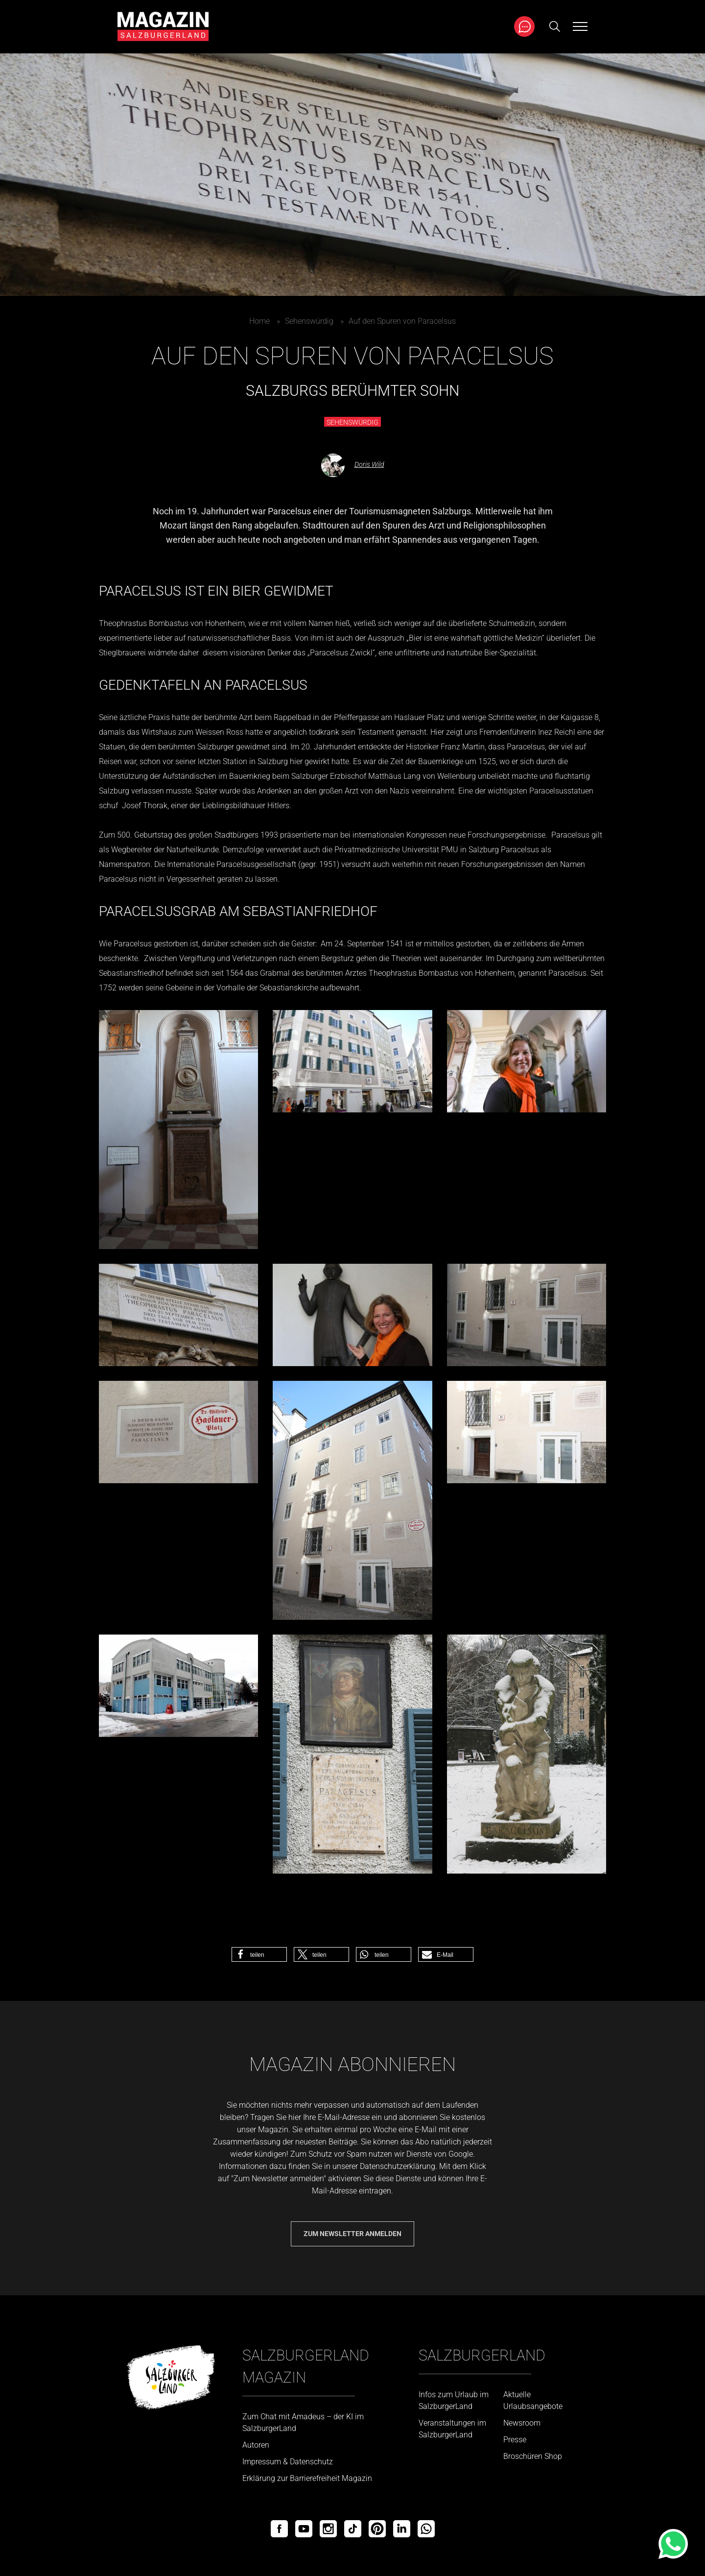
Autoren (255, 2445)
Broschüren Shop (532, 2456)
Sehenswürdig (309, 321)
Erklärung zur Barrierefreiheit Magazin (307, 2478)
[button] (259, 1954)
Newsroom (521, 2423)
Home (259, 321)
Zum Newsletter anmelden (352, 2234)
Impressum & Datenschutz (287, 2461)
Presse (514, 2439)
